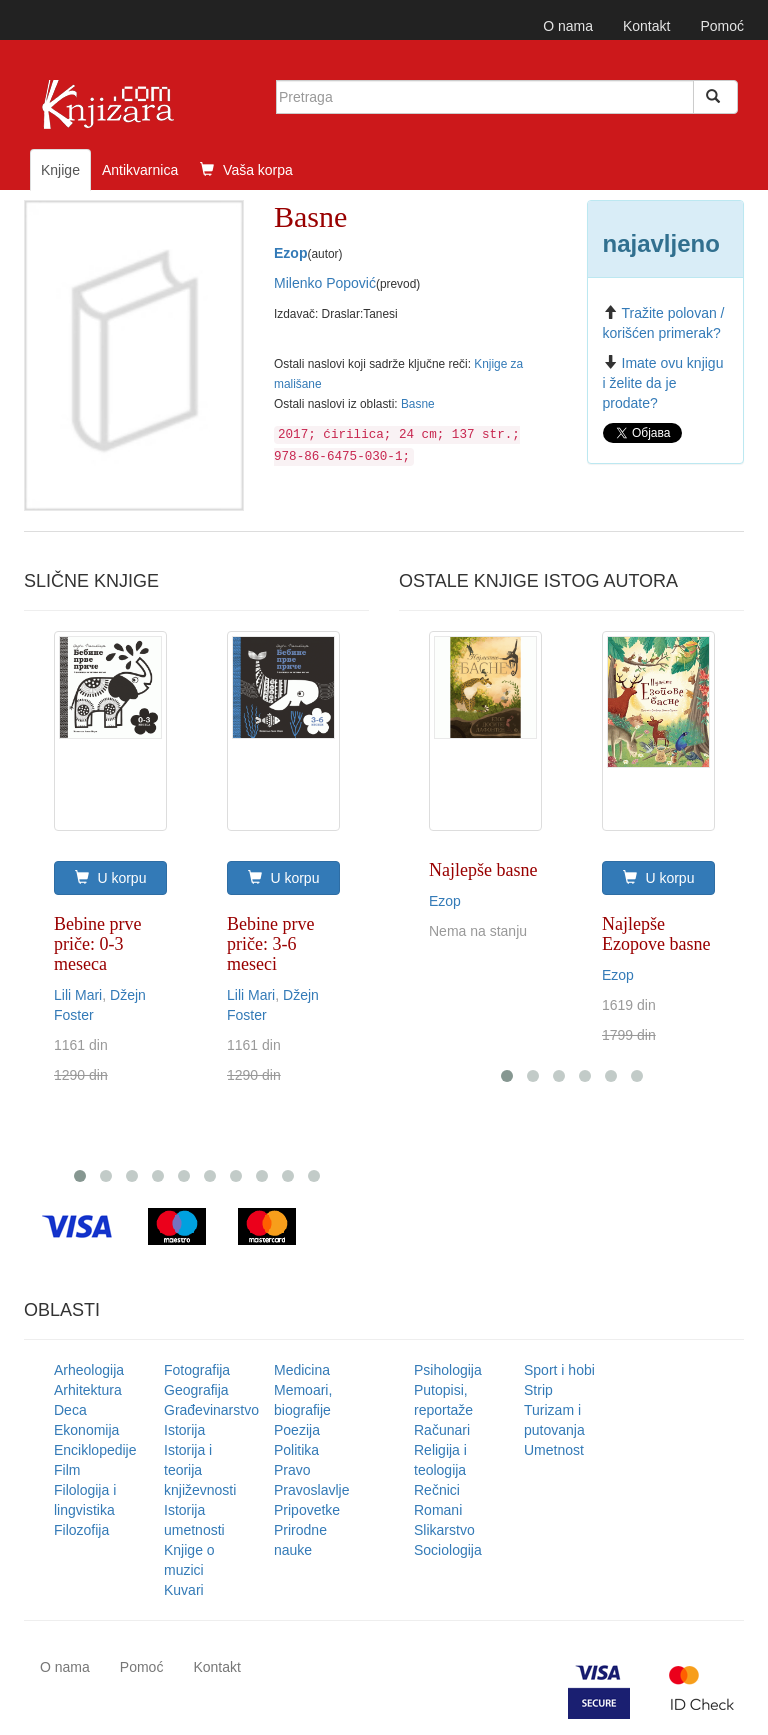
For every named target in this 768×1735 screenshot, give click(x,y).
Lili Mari (78, 995)
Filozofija (81, 1530)
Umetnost (554, 1450)
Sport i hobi (559, 1370)
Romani (438, 1510)
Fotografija (197, 1370)
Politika (296, 1450)
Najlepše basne (483, 870)
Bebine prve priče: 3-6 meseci (270, 944)
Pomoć (722, 26)
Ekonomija (86, 1430)
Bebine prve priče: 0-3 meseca (97, 944)
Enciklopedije (95, 1450)
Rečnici (437, 1490)
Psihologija (448, 1370)
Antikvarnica (140, 170)
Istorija (184, 1430)
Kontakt (646, 26)
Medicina (302, 1370)
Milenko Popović (325, 283)
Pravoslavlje (311, 1490)
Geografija (196, 1390)
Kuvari (184, 1590)
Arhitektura (88, 1390)
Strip (538, 1390)
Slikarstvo (444, 1530)
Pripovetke (307, 1510)
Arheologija (89, 1370)
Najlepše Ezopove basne (656, 934)
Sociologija (448, 1550)
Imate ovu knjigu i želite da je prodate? (663, 383)
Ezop (290, 253)
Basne (418, 404)
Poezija (297, 1430)
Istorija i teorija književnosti (200, 1470)
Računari (442, 1430)
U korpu (111, 878)
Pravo (292, 1470)
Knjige (60, 170)
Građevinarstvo (211, 1410)
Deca (70, 1410)
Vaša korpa (246, 170)
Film (67, 1470)
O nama (568, 26)
